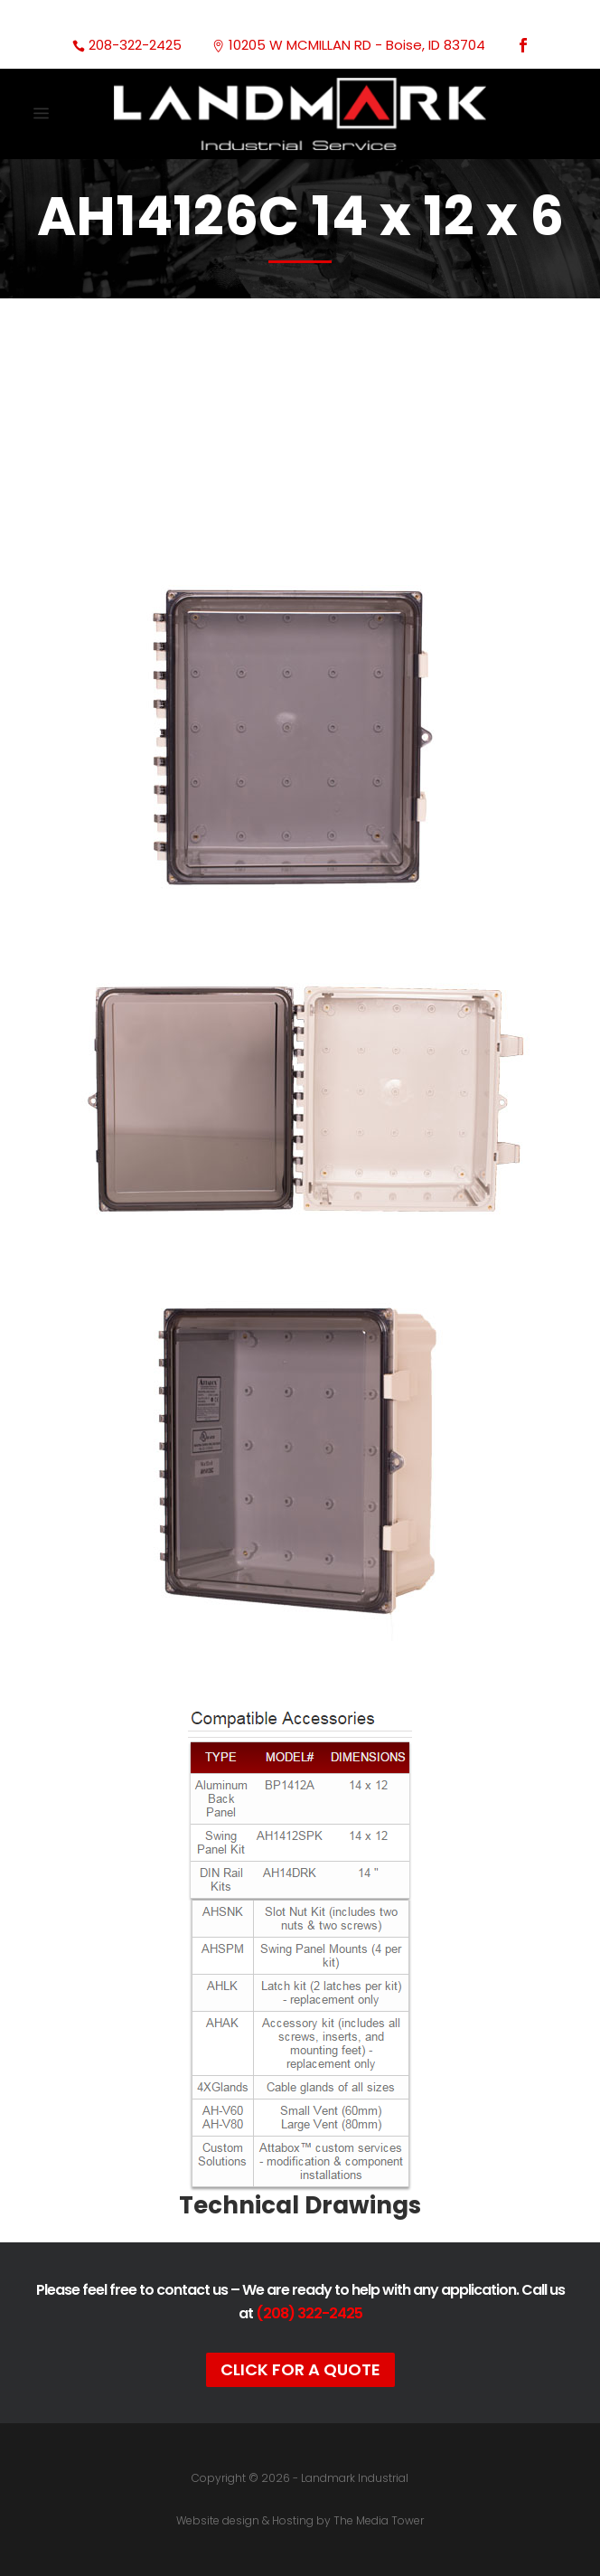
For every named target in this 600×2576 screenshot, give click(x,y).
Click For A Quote (300, 2369)
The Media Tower (378, 2520)
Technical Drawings (300, 2205)
